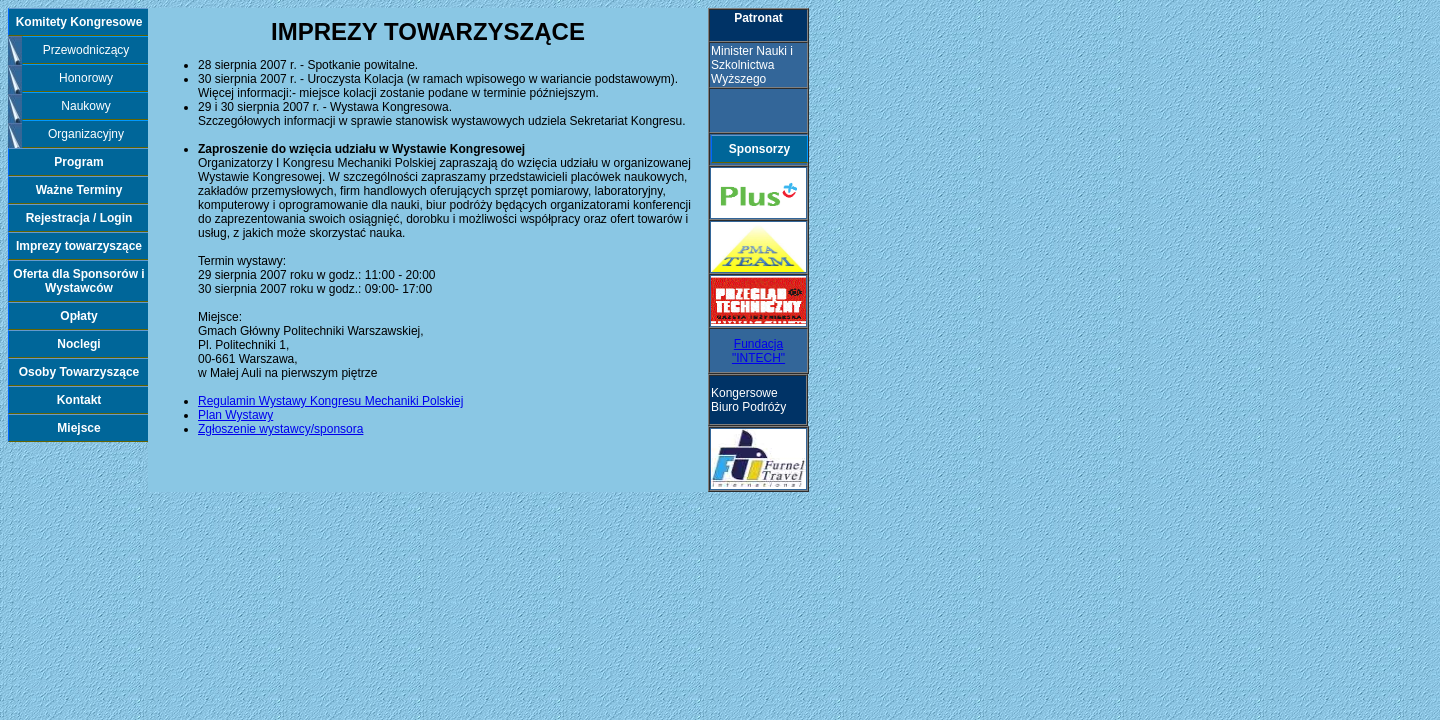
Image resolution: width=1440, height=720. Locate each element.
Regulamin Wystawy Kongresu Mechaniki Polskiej (330, 401)
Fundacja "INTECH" (758, 351)
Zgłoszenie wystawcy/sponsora (280, 429)
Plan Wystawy (235, 415)
